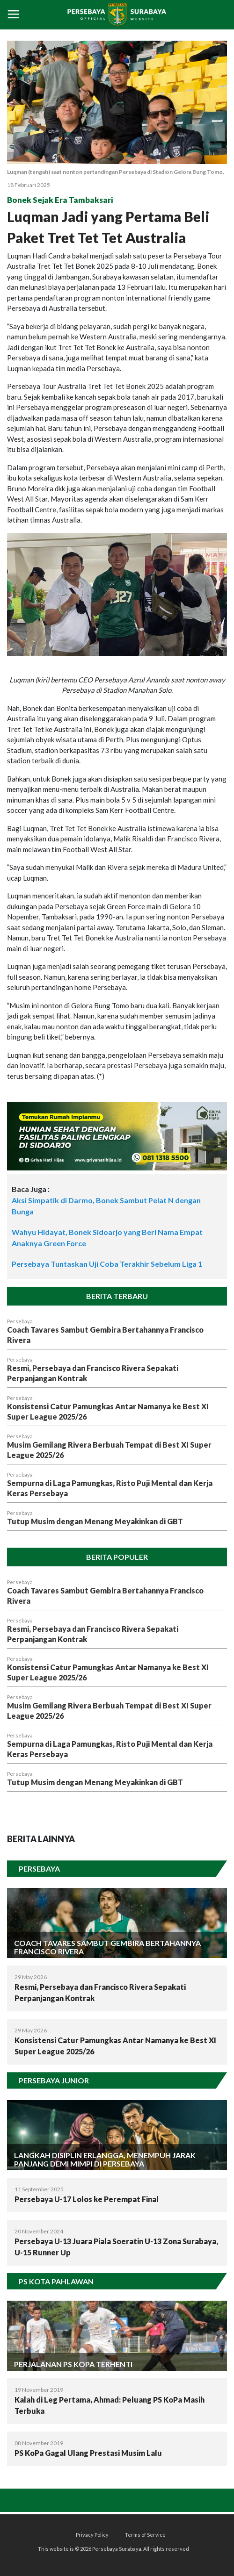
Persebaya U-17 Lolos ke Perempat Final (87, 2199)
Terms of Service (145, 2535)
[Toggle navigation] (13, 15)
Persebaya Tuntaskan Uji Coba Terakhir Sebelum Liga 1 (107, 1263)
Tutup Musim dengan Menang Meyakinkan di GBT (95, 1521)
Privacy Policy (92, 2535)
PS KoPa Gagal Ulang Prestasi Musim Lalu (88, 2452)
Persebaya (20, 1321)
